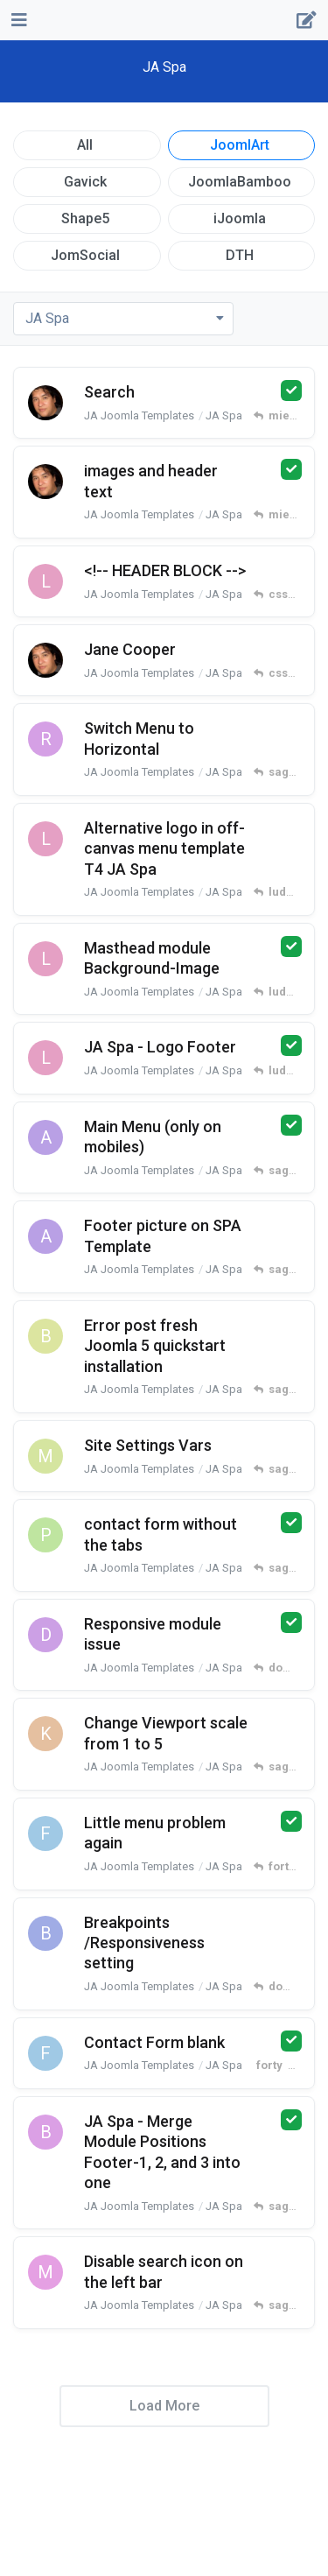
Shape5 (85, 218)
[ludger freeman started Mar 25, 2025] (45, 838)
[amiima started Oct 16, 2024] (45, 1137)
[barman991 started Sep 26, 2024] (45, 1336)
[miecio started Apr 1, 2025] (45, 660)
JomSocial (85, 255)
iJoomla (239, 218)
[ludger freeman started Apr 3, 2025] (45, 581)
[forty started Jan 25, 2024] (45, 1833)
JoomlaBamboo (239, 181)
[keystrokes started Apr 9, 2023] (45, 1733)
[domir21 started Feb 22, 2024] (45, 1634)
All (85, 145)
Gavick (85, 181)
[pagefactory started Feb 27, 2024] (45, 1534)
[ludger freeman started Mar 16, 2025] (45, 958)
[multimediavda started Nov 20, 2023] (45, 2272)
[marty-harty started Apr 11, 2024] (45, 1456)
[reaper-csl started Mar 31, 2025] (45, 739)
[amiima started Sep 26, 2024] (45, 1236)
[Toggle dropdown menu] (123, 318)
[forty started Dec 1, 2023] (45, 2053)
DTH (240, 255)
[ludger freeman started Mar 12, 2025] (45, 1057)
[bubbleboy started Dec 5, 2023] (45, 1933)
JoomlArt (239, 145)
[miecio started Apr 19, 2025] (45, 402)
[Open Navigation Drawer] (17, 20)
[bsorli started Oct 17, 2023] (45, 2132)
